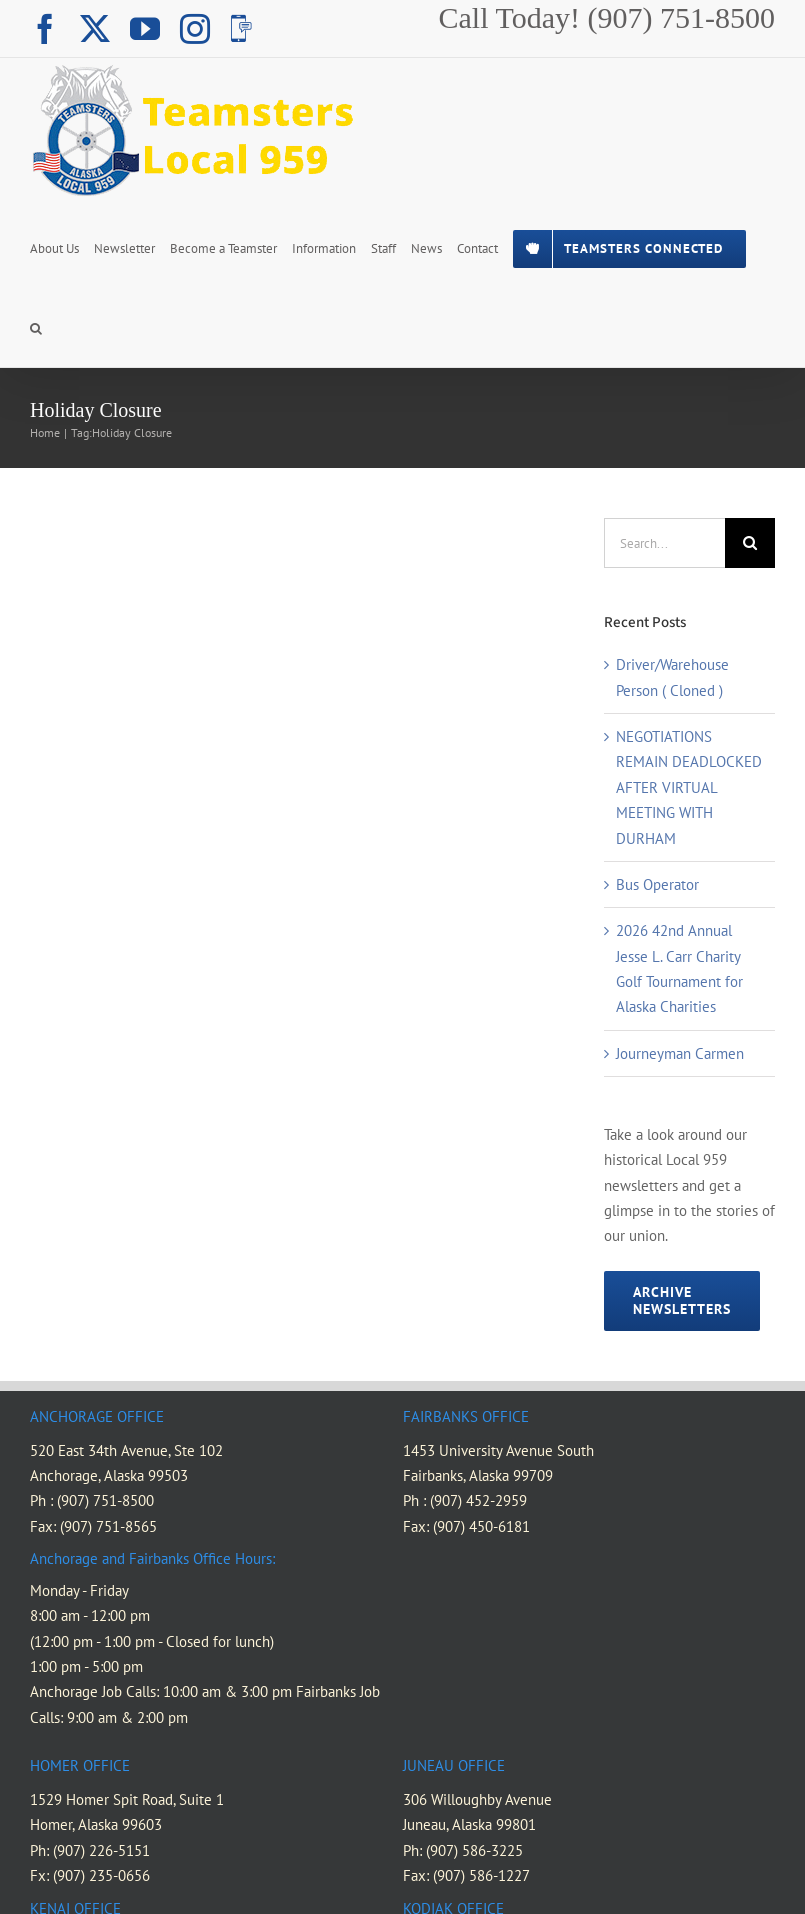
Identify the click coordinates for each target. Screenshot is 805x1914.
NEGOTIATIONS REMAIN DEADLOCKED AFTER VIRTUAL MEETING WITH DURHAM (689, 787)
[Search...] (664, 543)
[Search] (750, 543)
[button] (36, 327)
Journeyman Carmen (680, 1053)
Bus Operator (657, 884)
